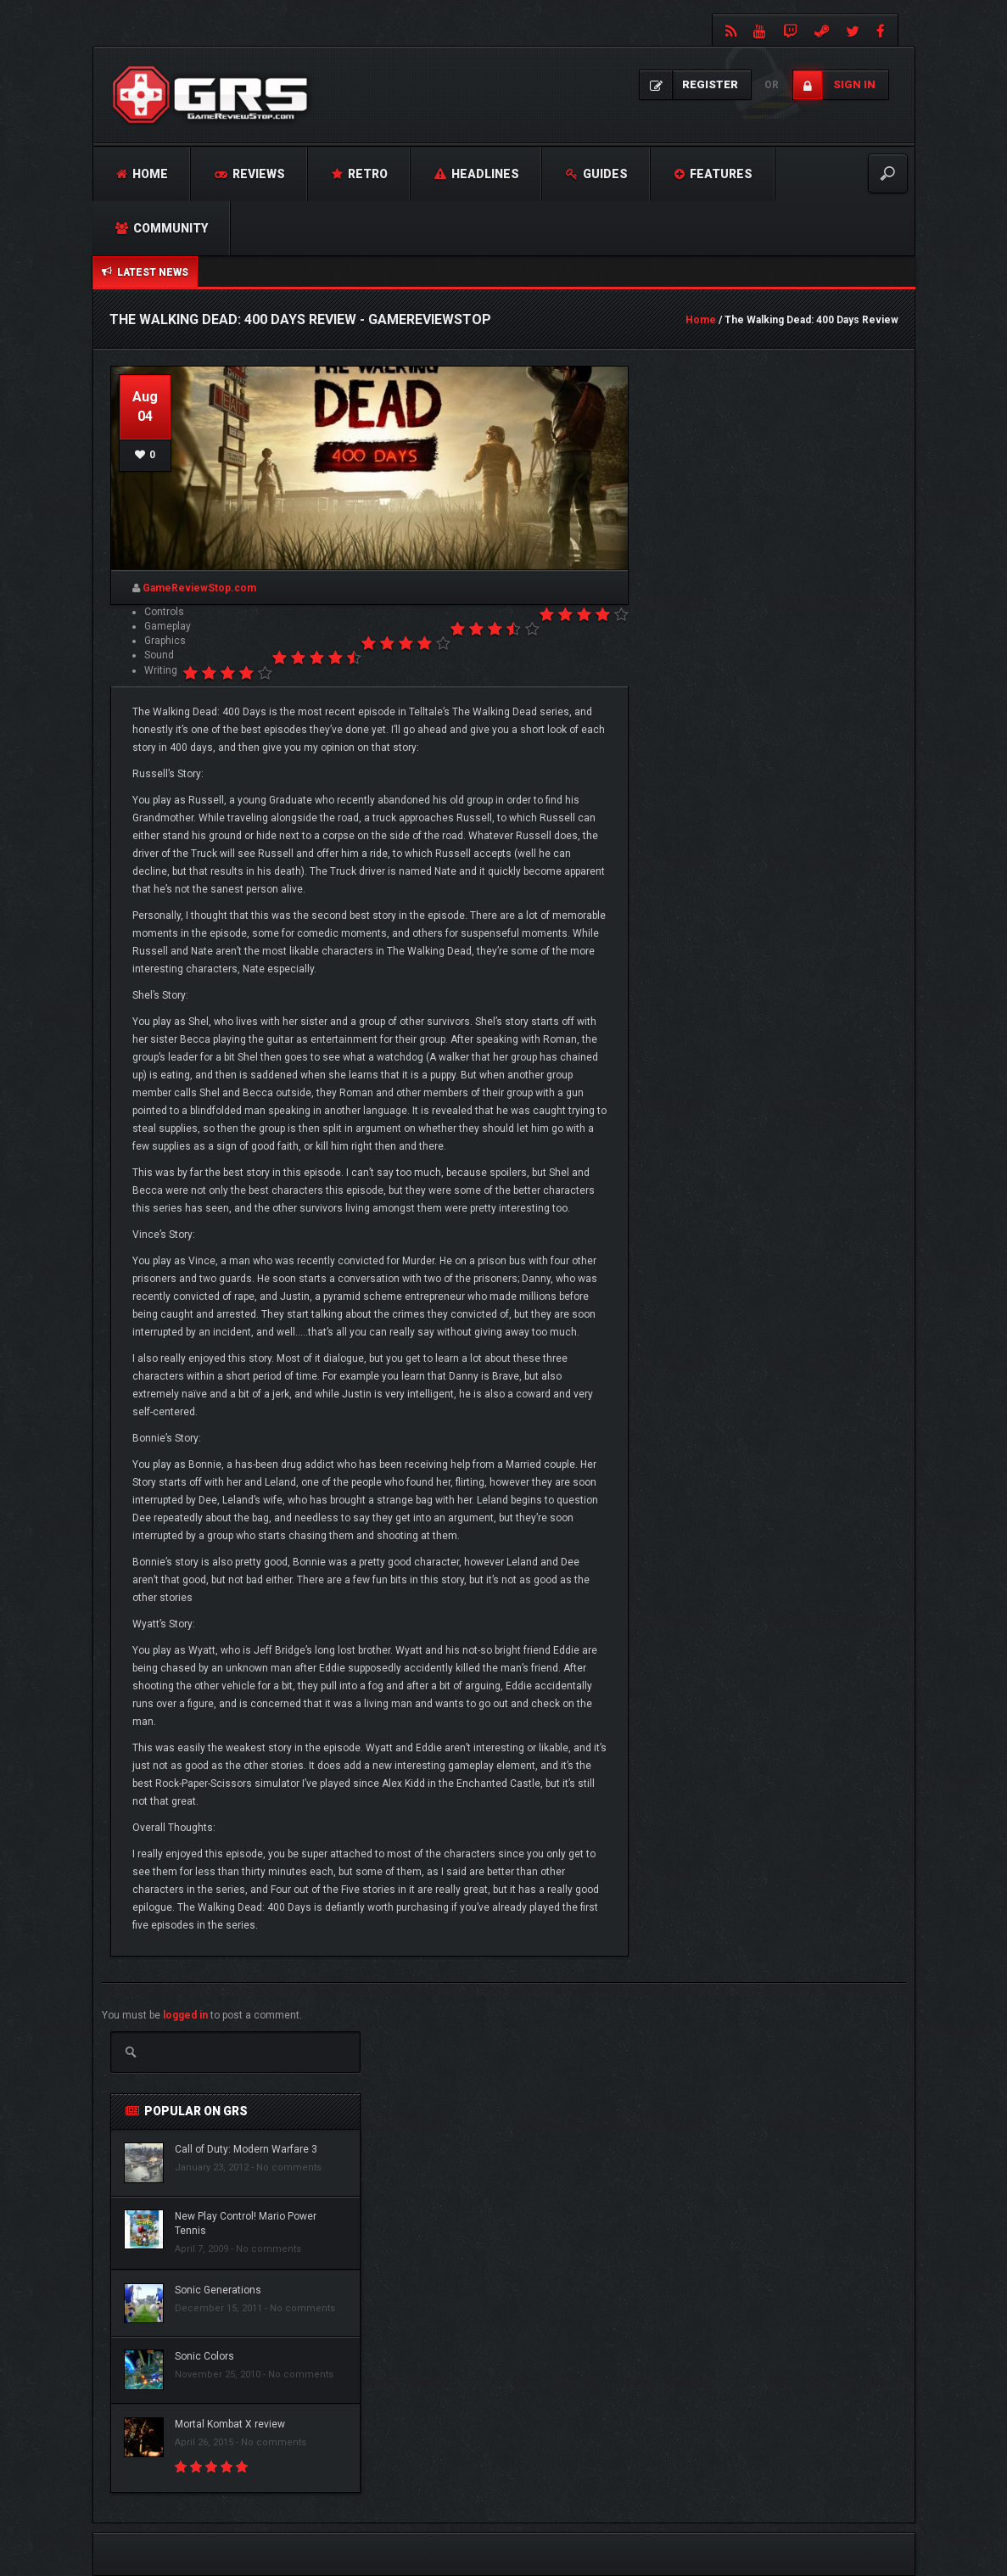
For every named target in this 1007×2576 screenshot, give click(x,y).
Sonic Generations (218, 2290)
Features (713, 174)
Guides (597, 174)
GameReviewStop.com (199, 588)
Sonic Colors (204, 2356)
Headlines (476, 174)
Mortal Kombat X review (230, 2424)
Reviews (250, 174)
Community (161, 228)
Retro (360, 174)
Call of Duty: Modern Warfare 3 (246, 2149)
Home (142, 174)
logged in (185, 2015)
